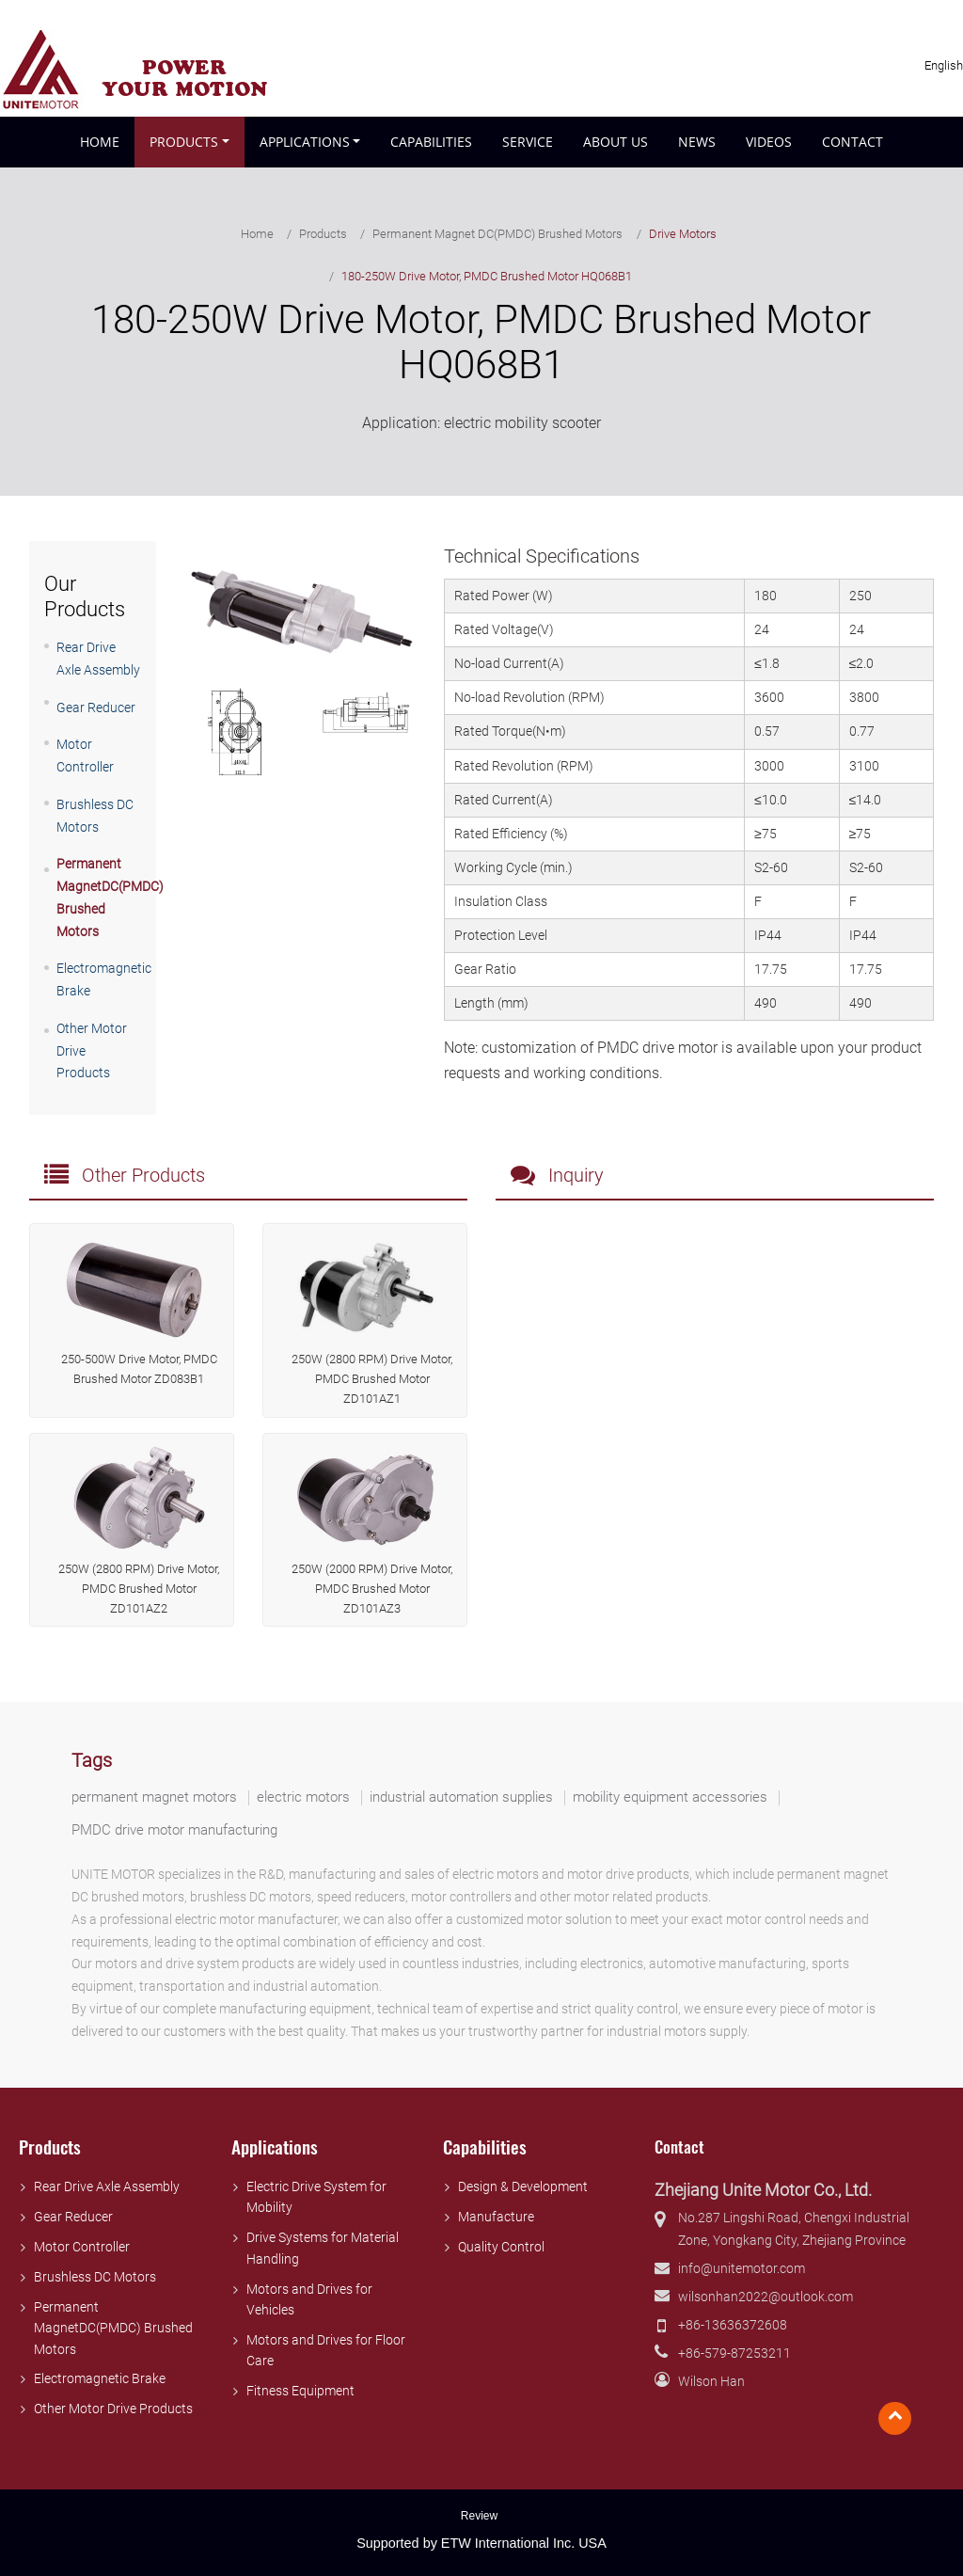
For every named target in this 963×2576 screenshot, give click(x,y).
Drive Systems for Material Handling (322, 2248)
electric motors (303, 1797)
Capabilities (431, 142)
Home (99, 142)
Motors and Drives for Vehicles (309, 2300)
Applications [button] (305, 142)
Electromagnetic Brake (100, 2379)
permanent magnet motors (154, 1797)
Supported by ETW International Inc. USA (481, 2543)
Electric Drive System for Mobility (316, 2197)
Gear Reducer (95, 708)
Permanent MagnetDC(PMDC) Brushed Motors (113, 2328)
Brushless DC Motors (95, 2277)
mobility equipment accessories (670, 1797)
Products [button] (184, 142)
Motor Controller (82, 2247)
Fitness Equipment (300, 2391)
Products (323, 234)
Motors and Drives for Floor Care (325, 2350)
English (943, 66)
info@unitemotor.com (741, 2269)
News (697, 142)
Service (527, 142)
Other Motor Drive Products (113, 2409)
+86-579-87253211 (734, 2353)
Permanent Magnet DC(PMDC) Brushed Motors (497, 234)
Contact (852, 142)
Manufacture (496, 2217)
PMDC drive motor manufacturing (174, 1829)
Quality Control (501, 2247)
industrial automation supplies (461, 1797)
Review (479, 2515)
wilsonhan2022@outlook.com (765, 2297)
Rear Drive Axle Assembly (107, 2187)
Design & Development (523, 2187)
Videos (769, 142)
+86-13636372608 (732, 2325)
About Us (615, 142)
